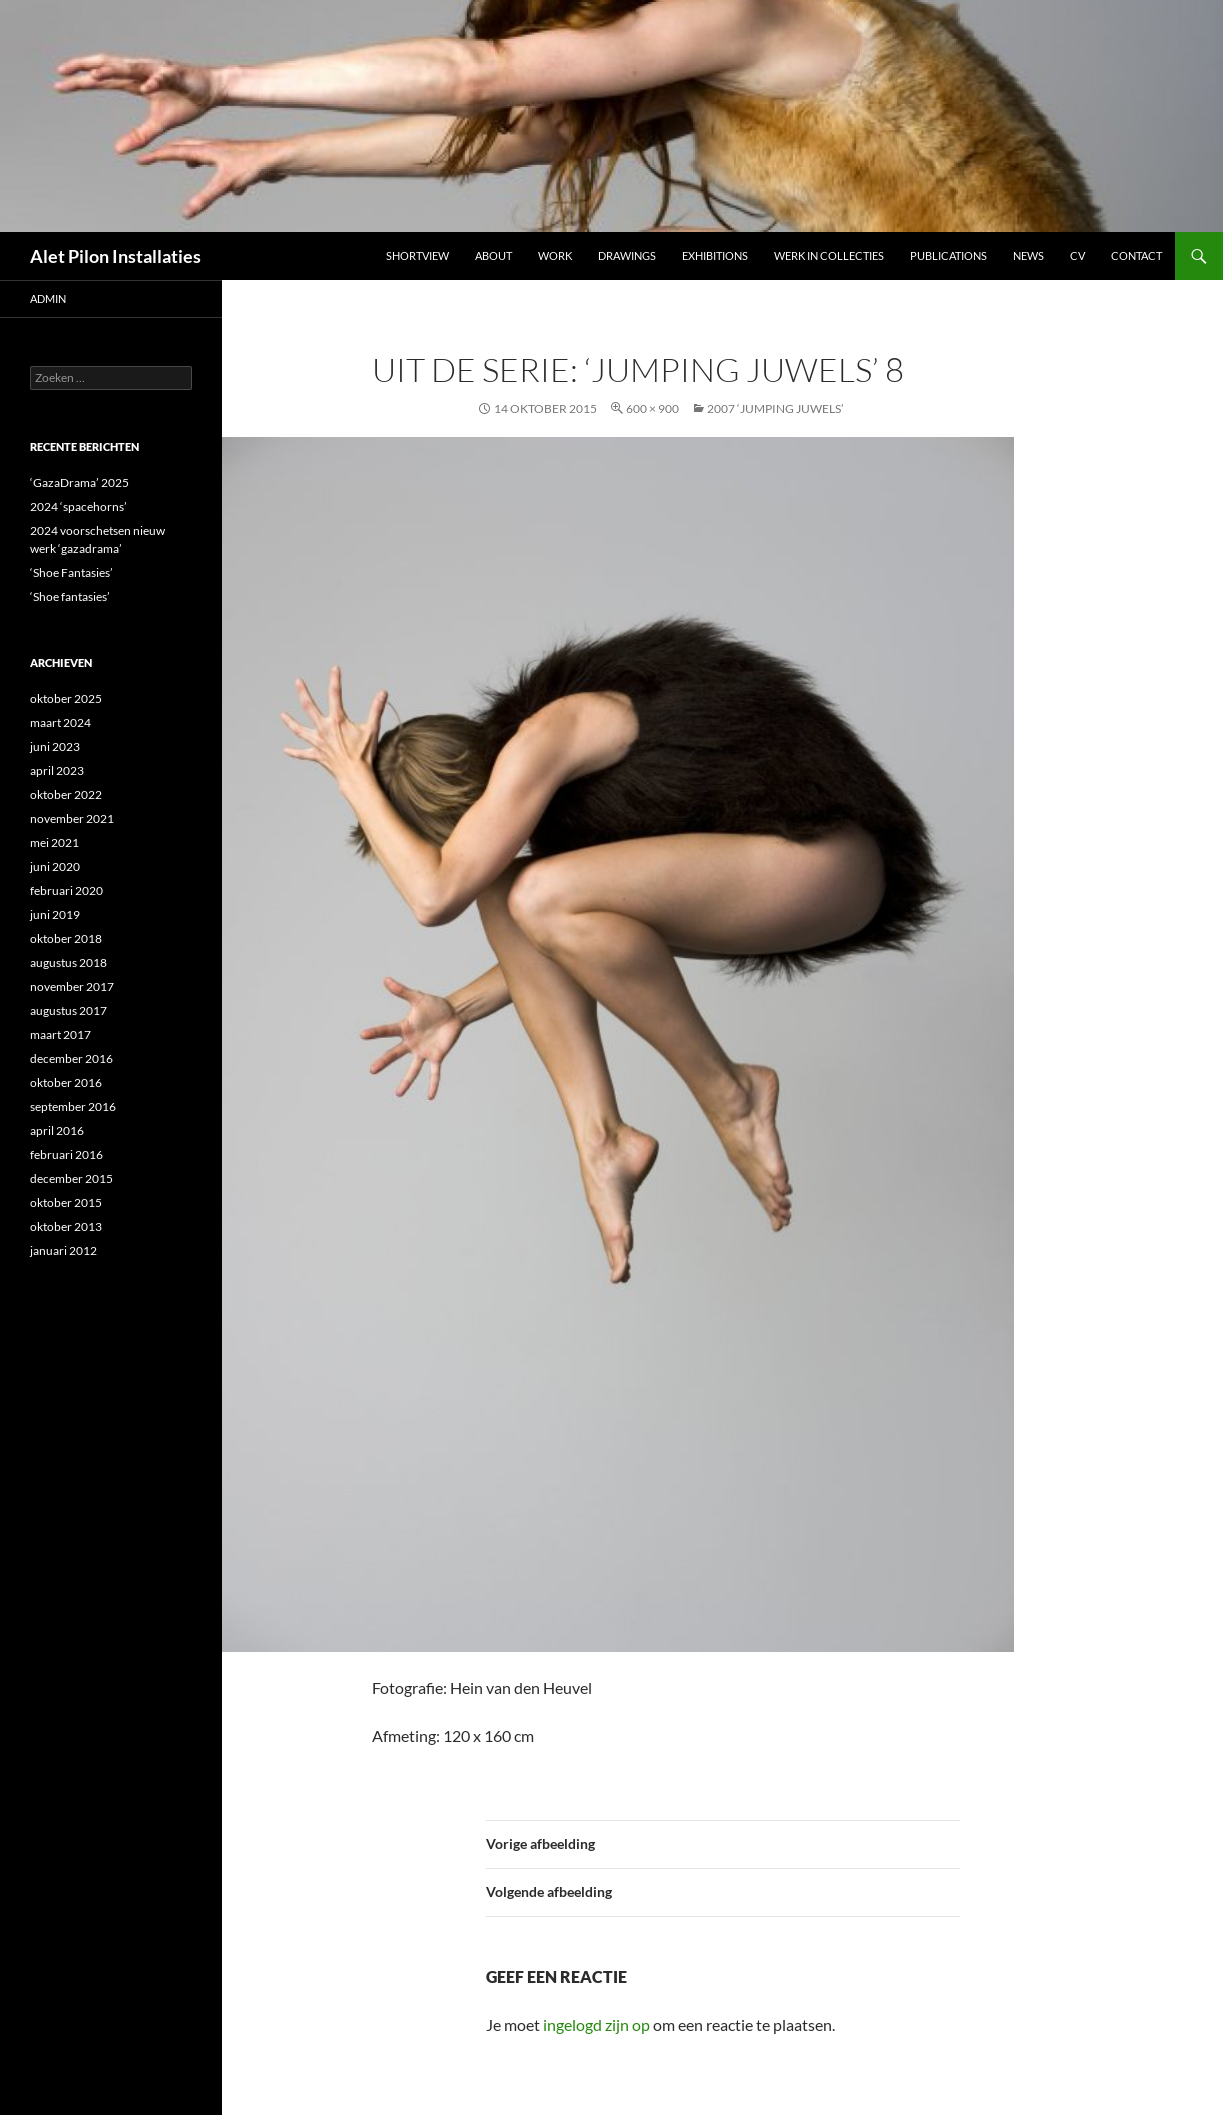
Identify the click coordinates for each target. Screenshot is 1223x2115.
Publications (948, 255)
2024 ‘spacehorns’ (78, 506)
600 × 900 (652, 408)
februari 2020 (66, 890)
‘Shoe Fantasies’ (71, 572)
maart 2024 (60, 722)
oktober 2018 (66, 938)
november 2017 (72, 986)
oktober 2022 (66, 794)
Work (555, 255)
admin (48, 298)
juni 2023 (55, 746)
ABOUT (493, 255)
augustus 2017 (68, 1010)
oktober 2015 (66, 1202)
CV (1077, 255)
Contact (1136, 255)
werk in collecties (829, 255)
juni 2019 (55, 914)
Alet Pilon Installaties (115, 256)
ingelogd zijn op (596, 2024)
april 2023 (57, 770)
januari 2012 (63, 1250)
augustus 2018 (68, 962)
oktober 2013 (66, 1226)
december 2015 (71, 1178)
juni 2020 (55, 866)
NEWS (1028, 255)
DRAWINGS (627, 255)
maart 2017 (60, 1034)
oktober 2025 (66, 698)
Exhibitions (715, 255)
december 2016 (71, 1058)
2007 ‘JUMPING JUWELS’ (775, 408)
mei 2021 (54, 842)
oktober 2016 (66, 1082)
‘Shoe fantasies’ (70, 596)
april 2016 (57, 1130)
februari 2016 (66, 1154)
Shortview (417, 255)
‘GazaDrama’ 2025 (79, 482)
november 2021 (72, 818)
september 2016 (73, 1106)
